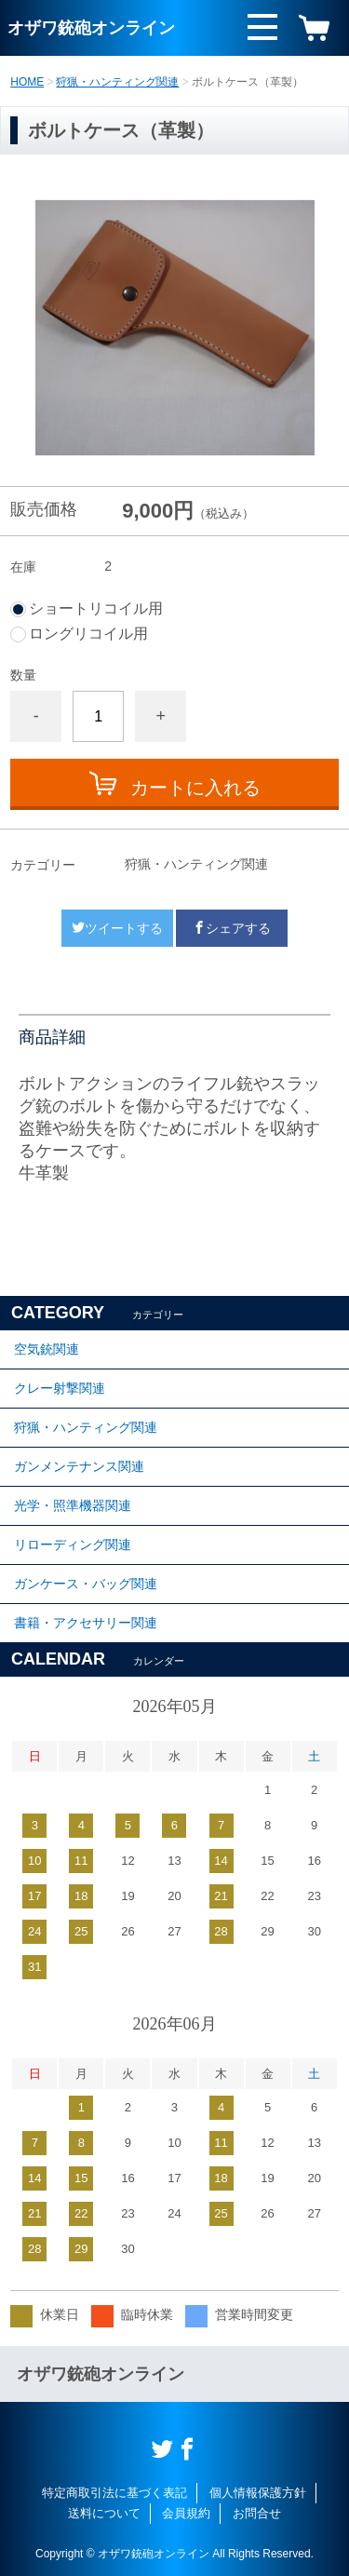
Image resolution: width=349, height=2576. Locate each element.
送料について (104, 2513)
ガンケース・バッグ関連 (85, 1583)
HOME (27, 81)
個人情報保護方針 (257, 2493)
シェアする (232, 928)
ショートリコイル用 (96, 608)
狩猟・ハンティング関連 (117, 81)
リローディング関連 (72, 1544)
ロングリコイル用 (88, 634)
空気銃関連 (46, 1349)
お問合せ (257, 2513)
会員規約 (186, 2513)
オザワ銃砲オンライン (91, 28)
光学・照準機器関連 (72, 1505)
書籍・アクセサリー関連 (85, 1622)
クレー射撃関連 (59, 1388)
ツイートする (117, 928)
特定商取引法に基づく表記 (114, 2493)
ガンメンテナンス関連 (79, 1466)
